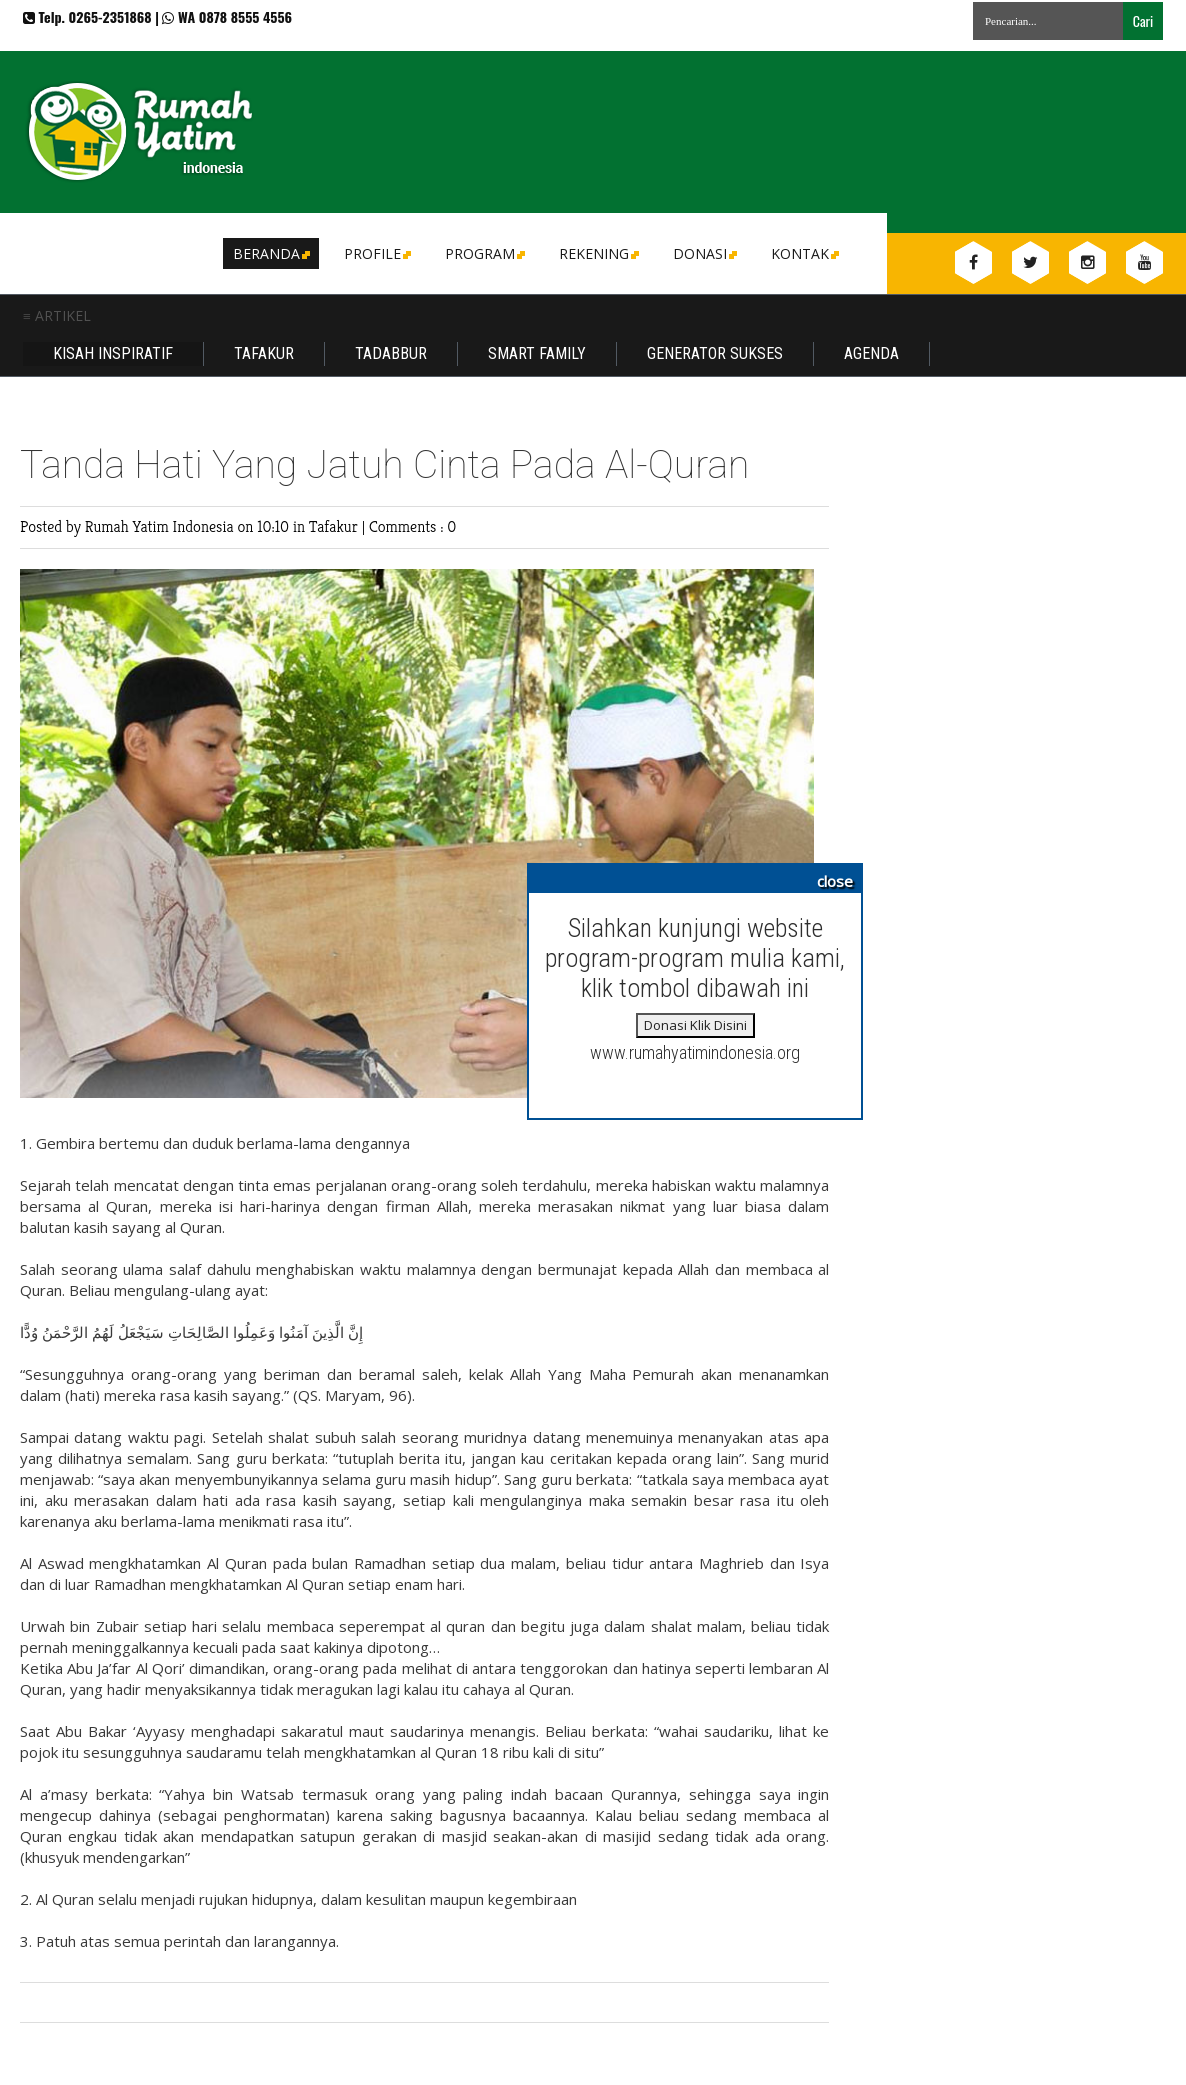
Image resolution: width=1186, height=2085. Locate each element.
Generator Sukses (715, 353)
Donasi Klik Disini (695, 1025)
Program (483, 253)
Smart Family (537, 353)
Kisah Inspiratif (113, 353)
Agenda (871, 353)
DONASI (703, 253)
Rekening (597, 253)
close (835, 881)
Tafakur (264, 353)
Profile (376, 253)
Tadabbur (391, 353)
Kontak (803, 253)
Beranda (270, 253)
